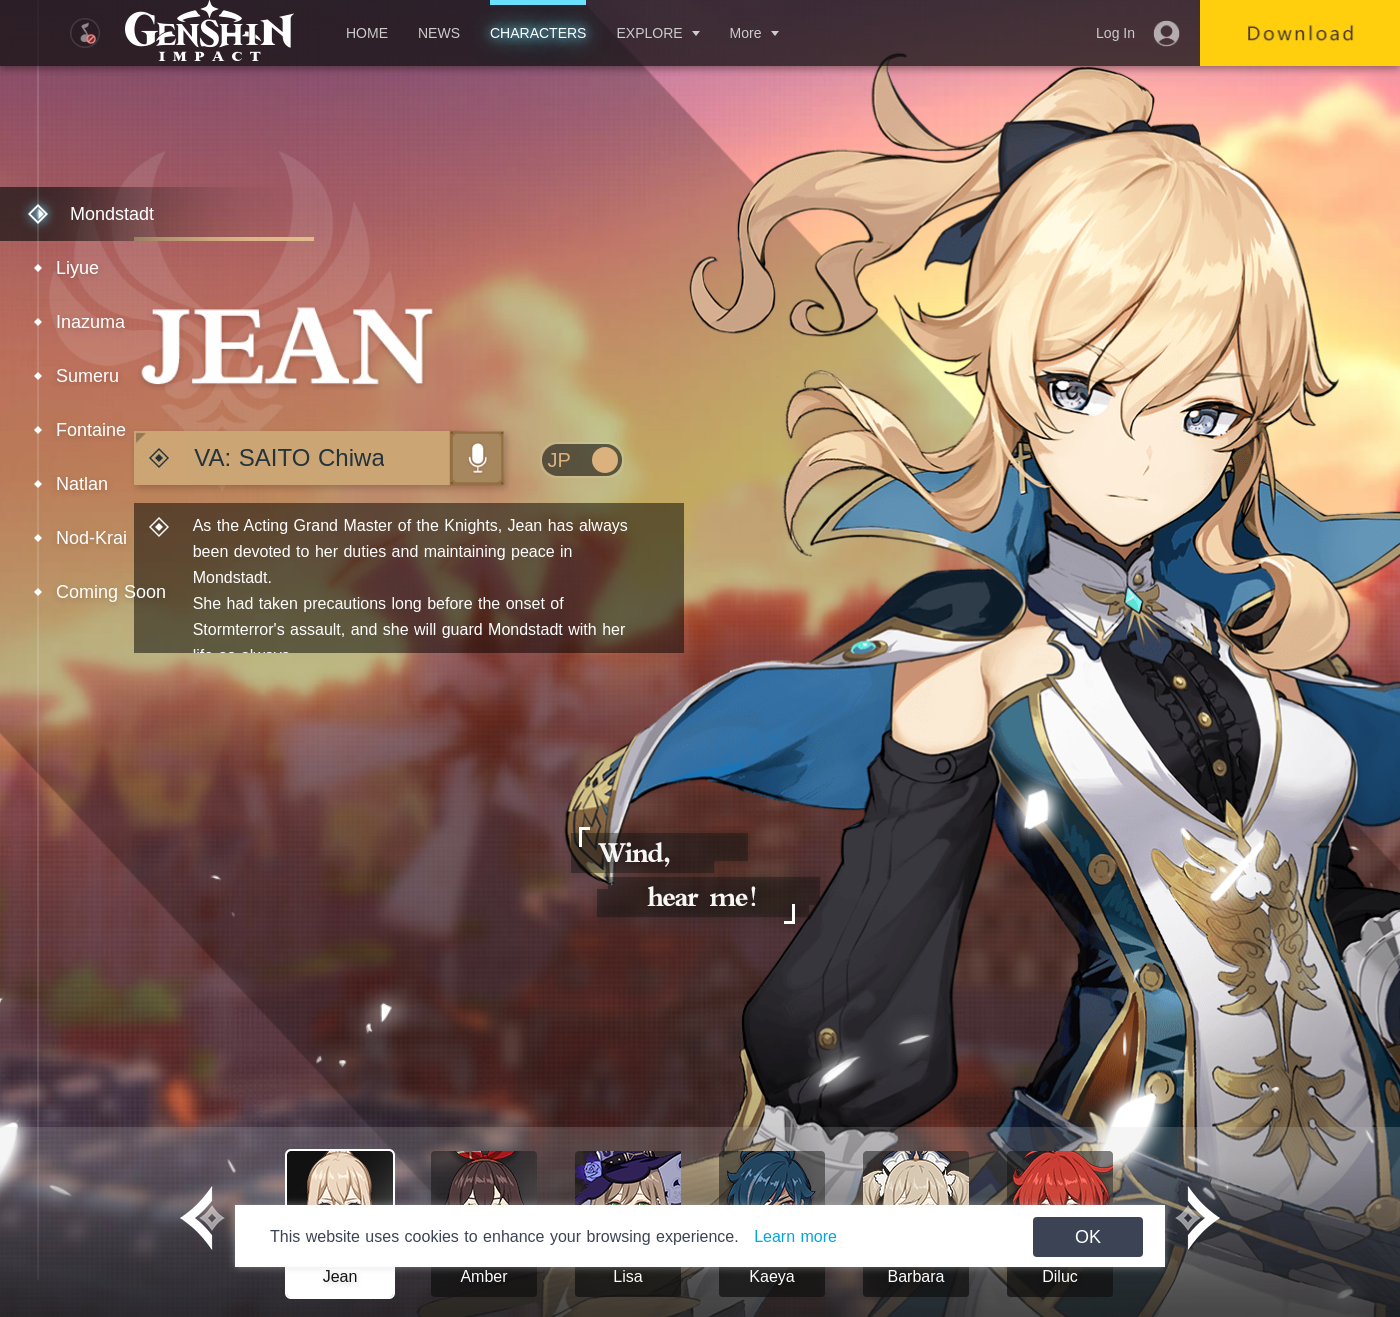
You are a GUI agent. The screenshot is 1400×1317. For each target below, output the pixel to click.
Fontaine (91, 430)
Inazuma (90, 322)
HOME (367, 33)
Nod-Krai (91, 538)
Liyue (77, 268)
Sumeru (87, 376)
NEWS (439, 33)
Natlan (82, 484)
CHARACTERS (538, 33)
